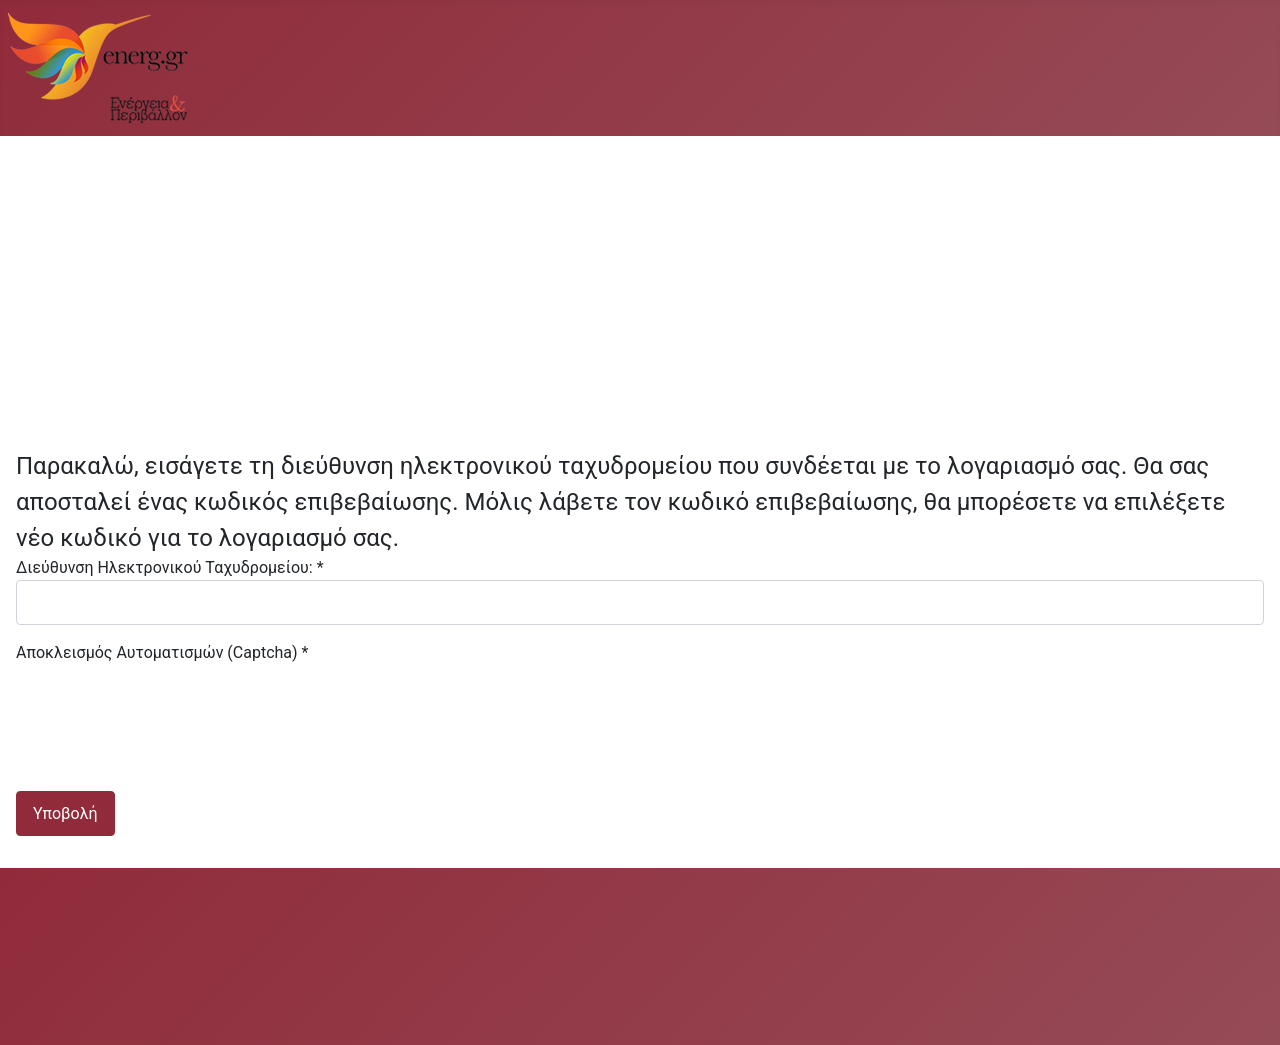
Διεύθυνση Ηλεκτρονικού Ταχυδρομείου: (170, 567)
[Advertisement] (616, 284)
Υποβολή (65, 813)
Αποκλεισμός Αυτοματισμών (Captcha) (162, 652)
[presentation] (168, 704)
